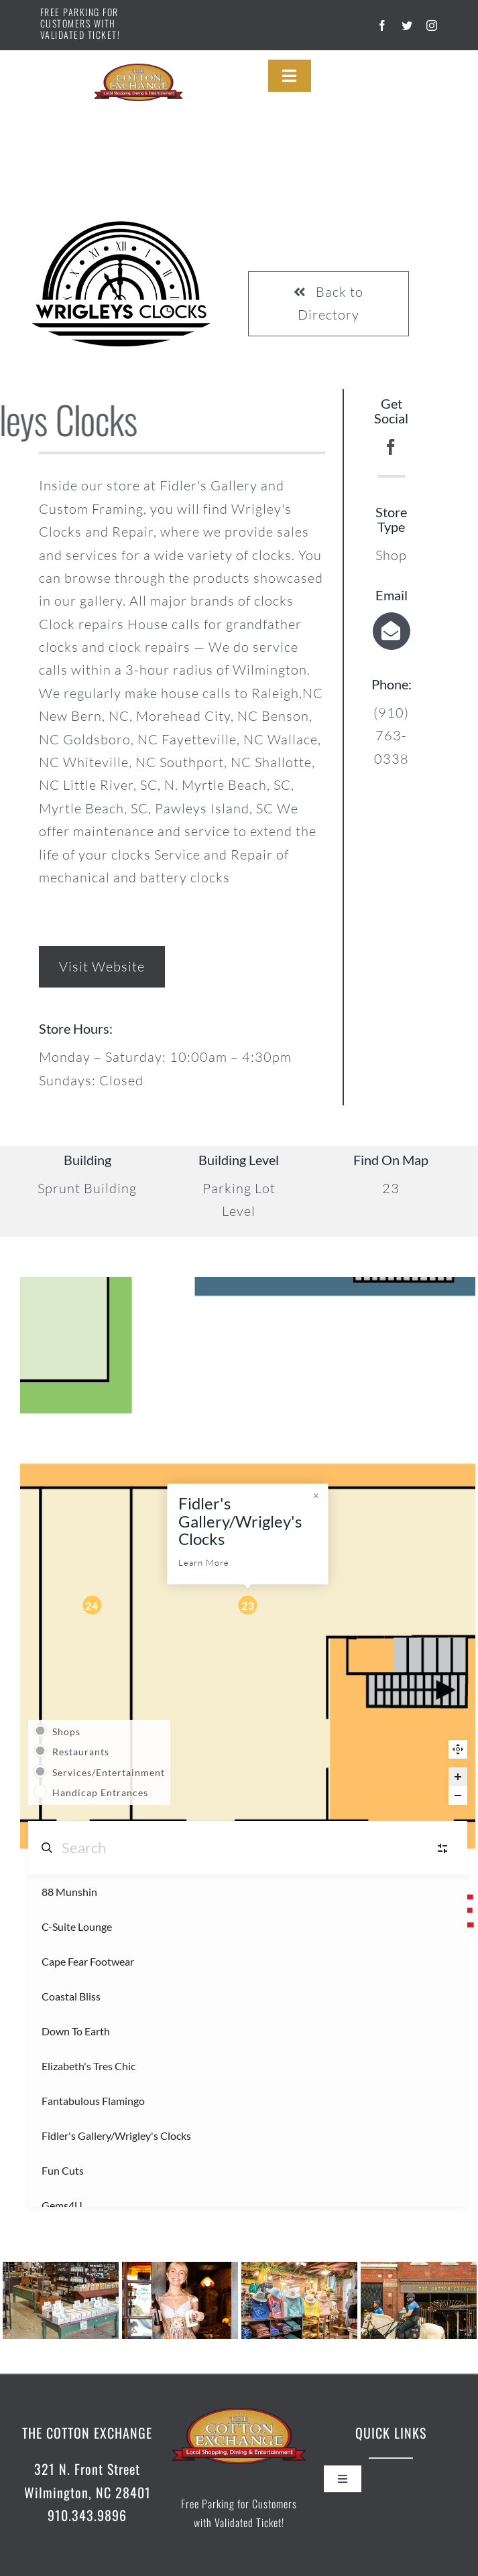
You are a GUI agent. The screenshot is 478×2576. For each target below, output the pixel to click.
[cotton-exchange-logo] (138, 70)
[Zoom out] (458, 1795)
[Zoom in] (458, 1776)
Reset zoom (458, 1749)
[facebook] (382, 25)
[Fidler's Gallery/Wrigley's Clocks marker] (248, 1605)
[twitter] (407, 25)
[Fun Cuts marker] (91, 1605)
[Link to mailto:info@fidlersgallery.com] (391, 631)
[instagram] (432, 25)
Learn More (203, 1561)
